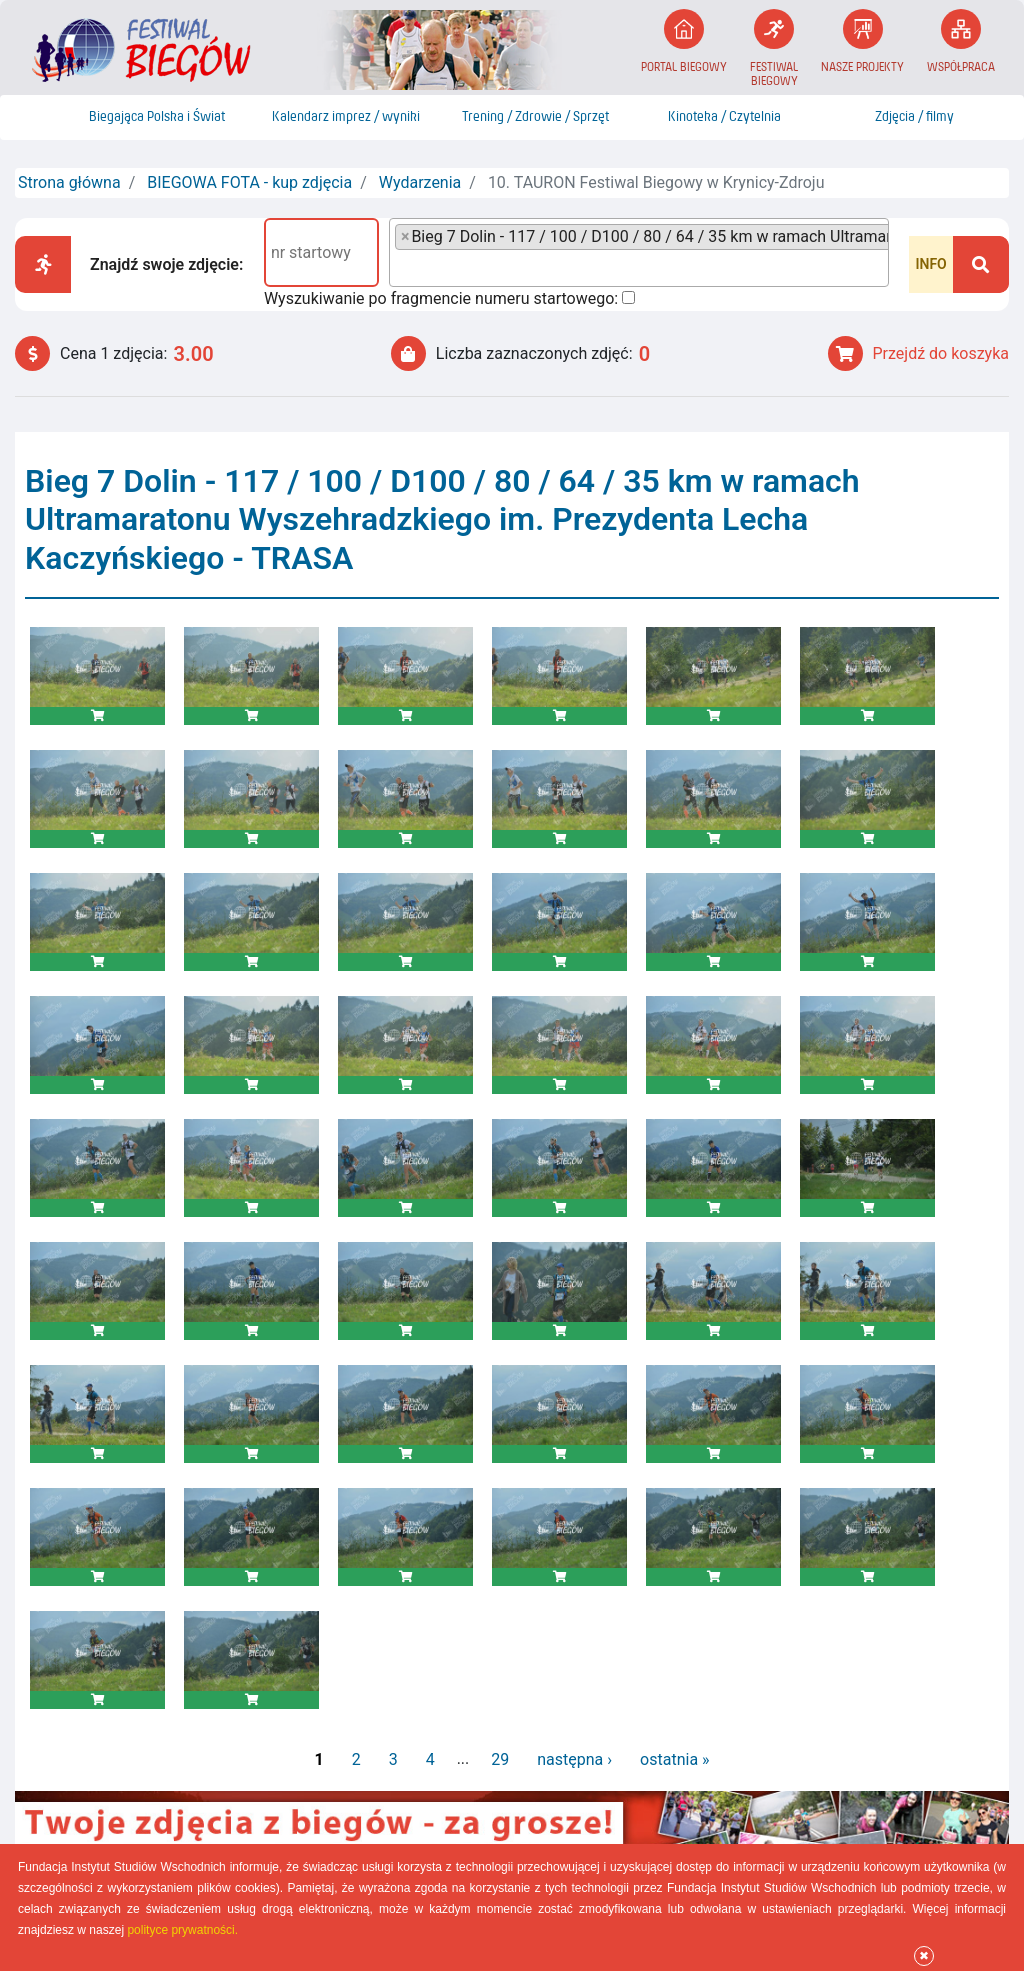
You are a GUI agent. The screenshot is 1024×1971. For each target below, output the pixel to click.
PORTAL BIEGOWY (684, 41)
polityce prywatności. (182, 1930)
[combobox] (639, 252)
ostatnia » (674, 1759)
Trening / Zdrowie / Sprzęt (535, 117)
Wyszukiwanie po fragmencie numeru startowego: (441, 298)
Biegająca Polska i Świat (157, 117)
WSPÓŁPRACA (961, 41)
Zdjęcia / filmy (914, 117)
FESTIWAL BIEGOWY (774, 48)
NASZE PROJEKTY (862, 41)
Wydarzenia (420, 182)
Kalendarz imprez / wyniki (346, 117)
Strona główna (69, 182)
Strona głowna (37, 117)
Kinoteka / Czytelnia (724, 117)
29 (500, 1759)
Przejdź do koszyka (919, 353)
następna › (574, 1759)
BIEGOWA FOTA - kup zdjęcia (249, 182)
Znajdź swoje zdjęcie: (166, 264)
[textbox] (401, 267)
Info (930, 264)
